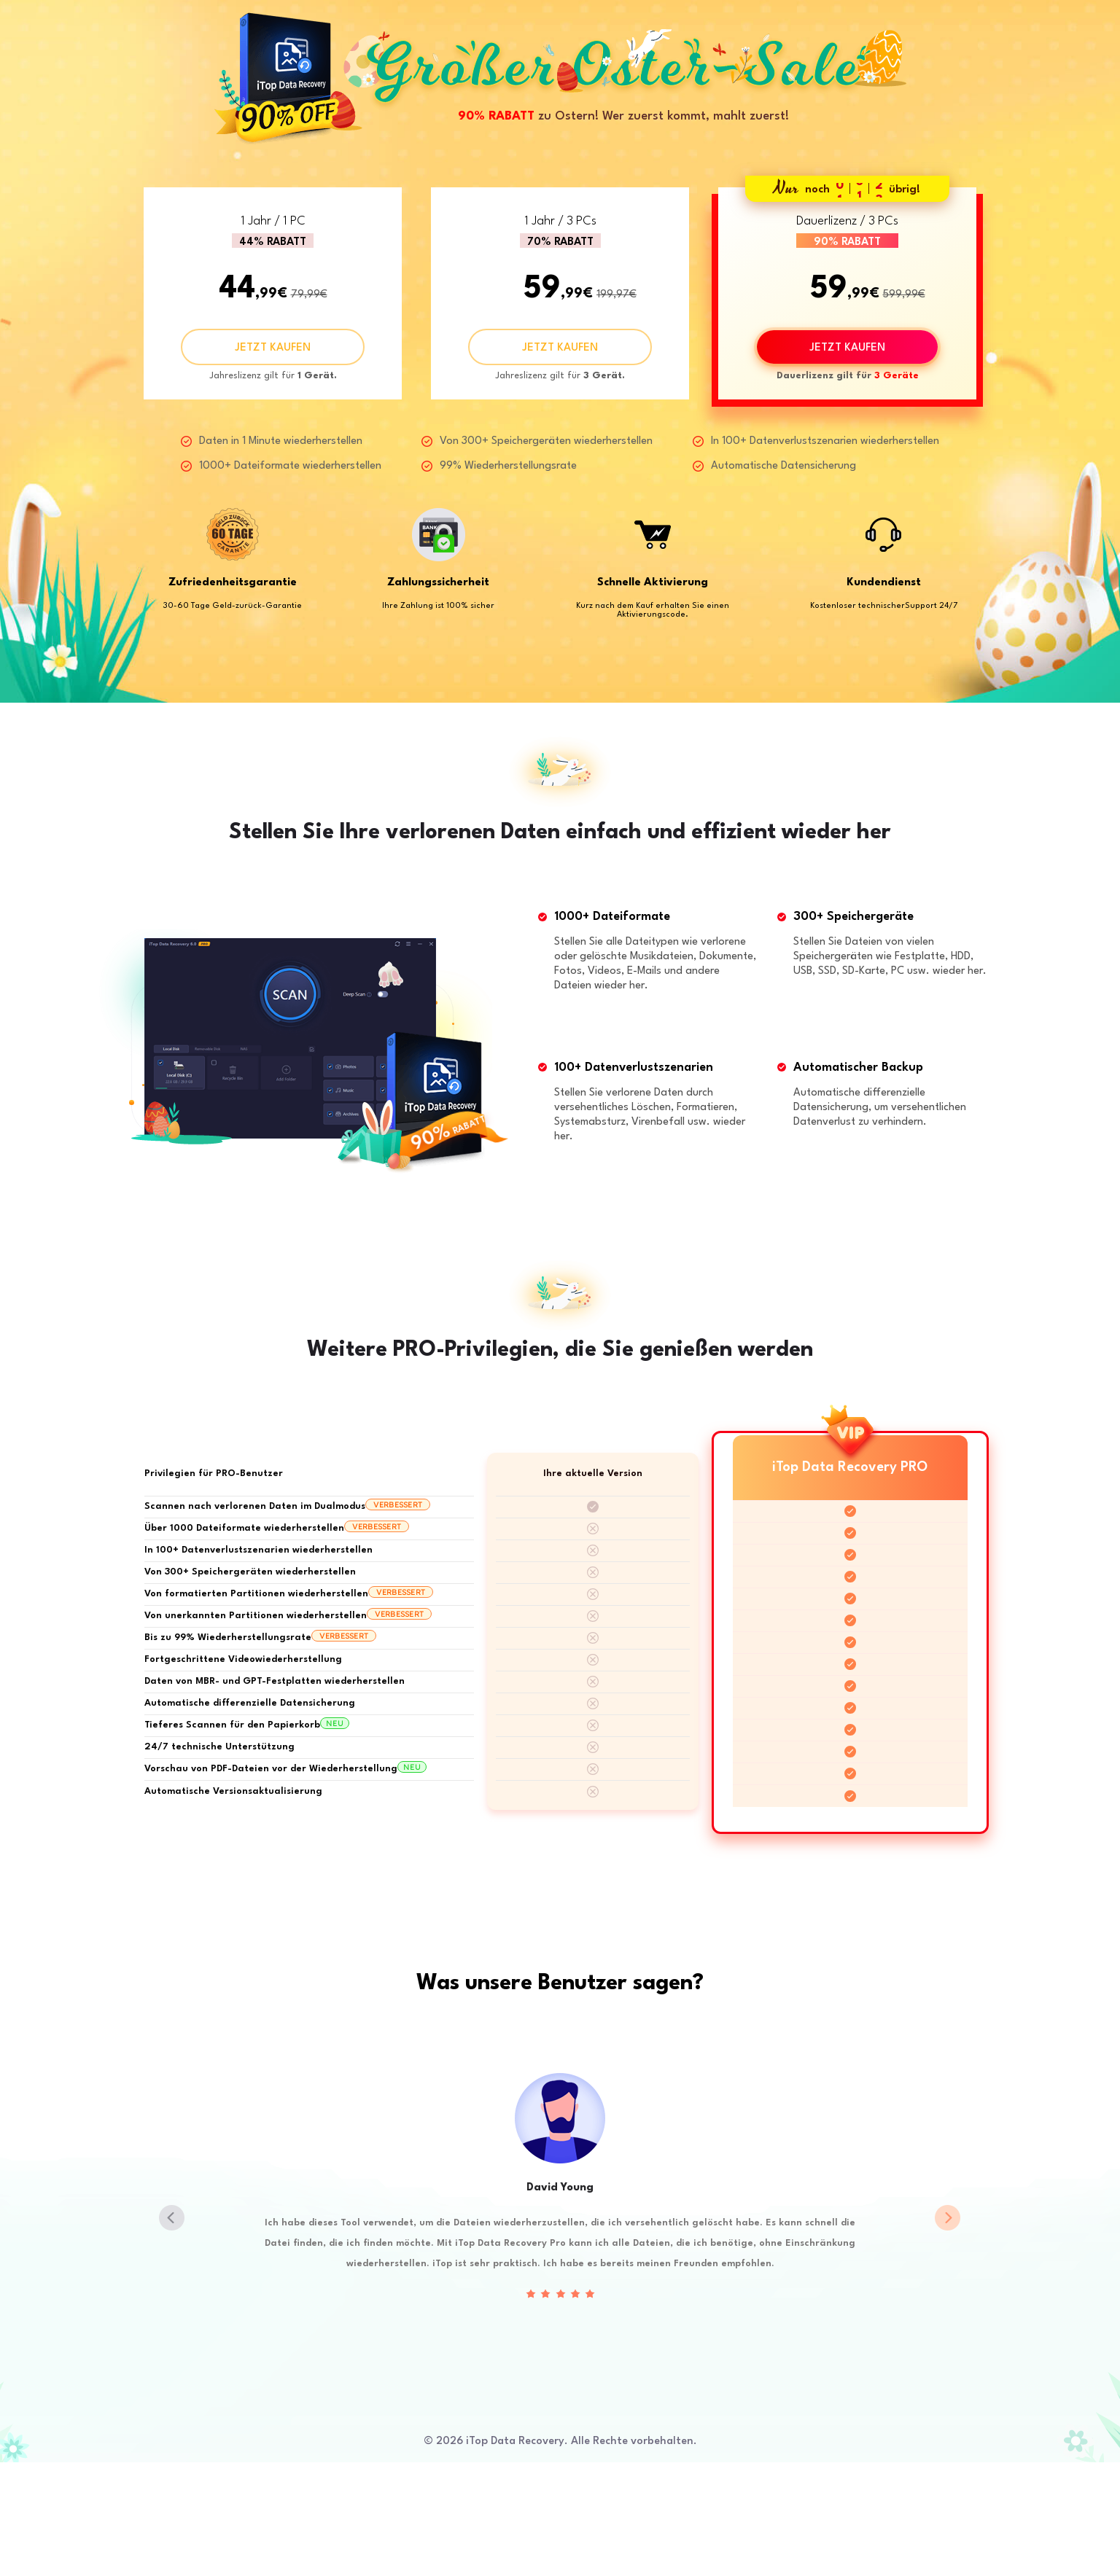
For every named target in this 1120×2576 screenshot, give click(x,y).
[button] (948, 2218)
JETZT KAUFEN (273, 348)
